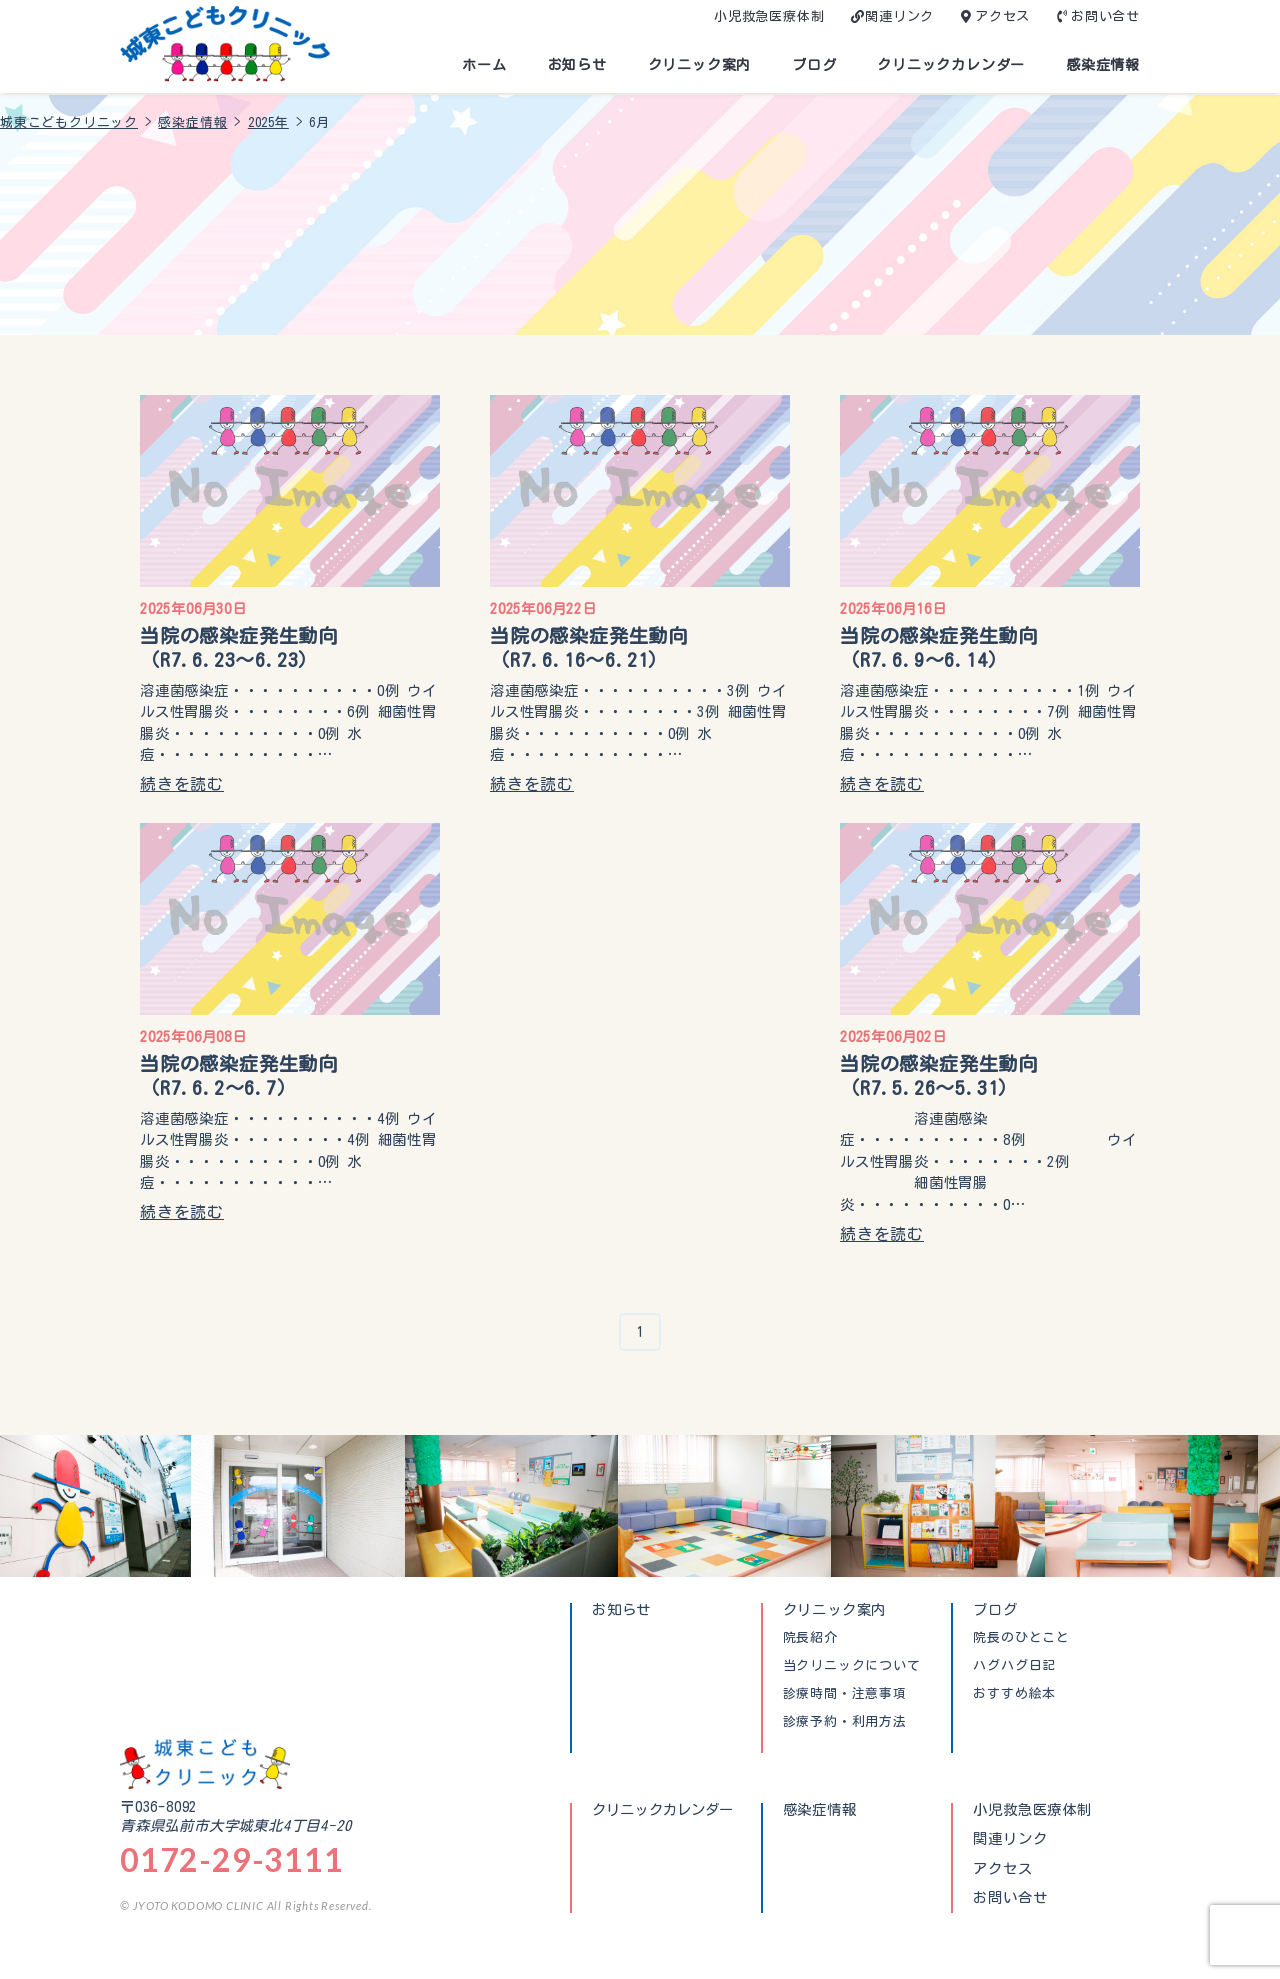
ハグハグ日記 (1014, 1666)
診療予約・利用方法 (845, 1722)
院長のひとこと (1021, 1638)
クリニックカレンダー (951, 65)
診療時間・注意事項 (845, 1694)
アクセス (1002, 16)
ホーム (484, 65)
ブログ (814, 65)
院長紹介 (810, 1638)
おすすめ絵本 (1014, 1694)
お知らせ (577, 65)
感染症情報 (1103, 65)
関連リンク (899, 16)
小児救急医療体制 (769, 16)
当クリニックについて (852, 1666)
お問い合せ (1105, 16)
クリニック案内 (700, 65)
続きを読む (182, 784)
